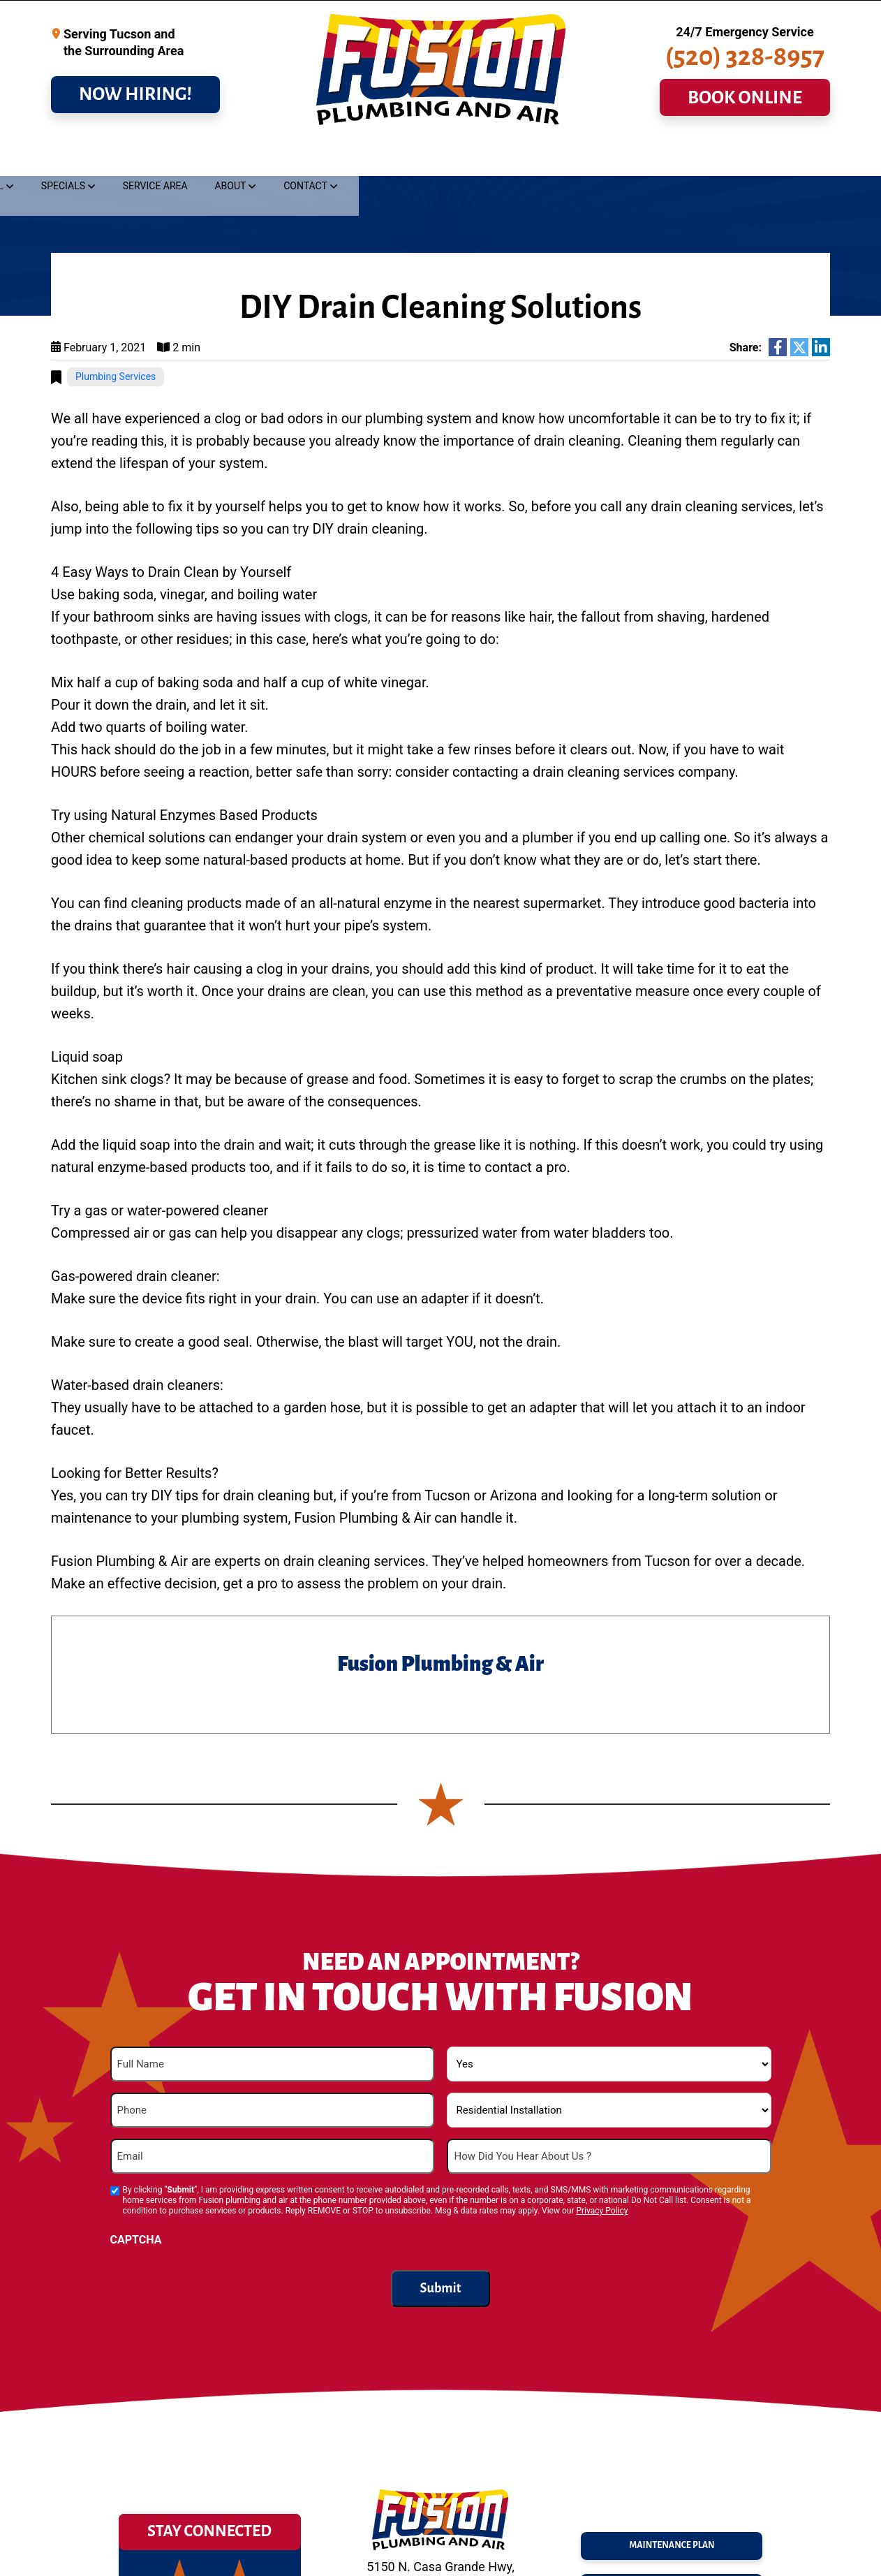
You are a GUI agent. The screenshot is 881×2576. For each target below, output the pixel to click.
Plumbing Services (115, 377)
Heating (363, 157)
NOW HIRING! (135, 105)
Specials (543, 157)
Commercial (452, 157)
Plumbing (88, 157)
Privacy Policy (602, 2211)
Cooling (284, 157)
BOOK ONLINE (745, 109)
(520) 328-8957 (744, 68)
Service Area (634, 157)
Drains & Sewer (187, 157)
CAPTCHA (136, 2240)
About (710, 157)
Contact (785, 157)
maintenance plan (672, 2540)
